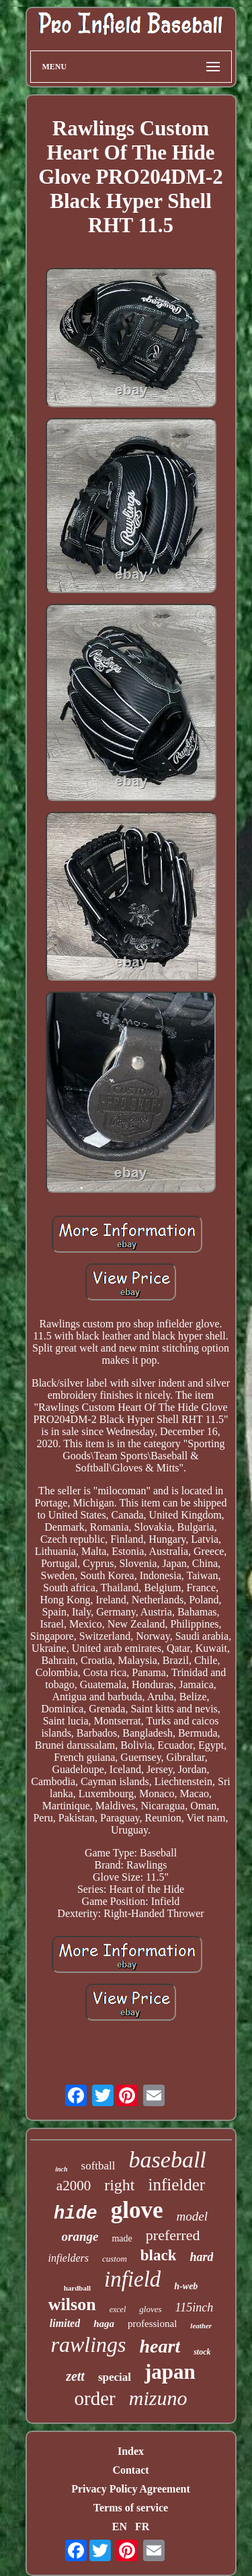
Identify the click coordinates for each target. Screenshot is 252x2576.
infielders (68, 2258)
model (192, 2216)
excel (118, 2309)
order (95, 2398)
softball (98, 2165)
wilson (72, 2304)
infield (132, 2279)
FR (142, 2526)
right (119, 2185)
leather (201, 2326)
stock (202, 2352)
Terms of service (130, 2507)
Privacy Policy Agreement (130, 2489)
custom (114, 2259)
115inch (194, 2307)
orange (80, 2236)
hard (201, 2257)
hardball (77, 2288)
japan (170, 2371)
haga (103, 2323)
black (158, 2255)
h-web (186, 2286)
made (122, 2238)
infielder (176, 2184)
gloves (150, 2309)
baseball (167, 2159)
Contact (130, 2470)
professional (152, 2323)
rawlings (88, 2344)
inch (61, 2169)
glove (137, 2210)
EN (119, 2526)
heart (160, 2346)
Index (131, 2451)
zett (75, 2376)
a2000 (73, 2186)
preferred (173, 2235)
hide (75, 2214)
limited (65, 2323)
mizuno (158, 2398)
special (114, 2377)
